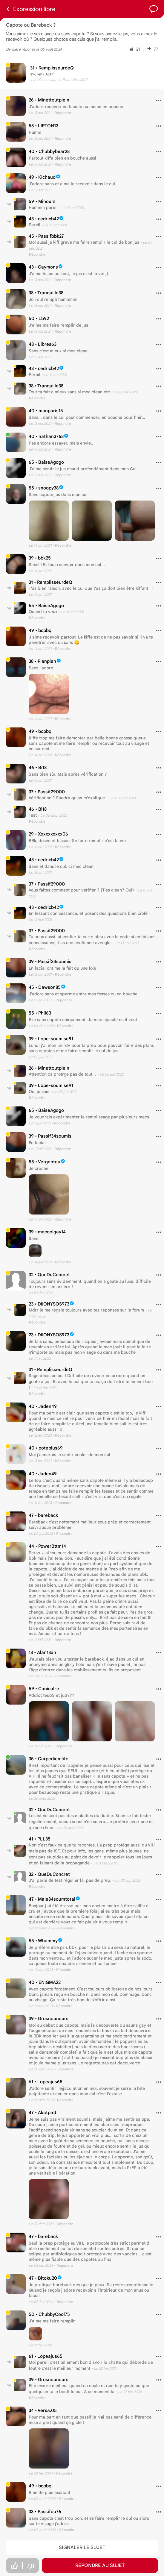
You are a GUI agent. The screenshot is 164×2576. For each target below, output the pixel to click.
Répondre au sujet (100, 2566)
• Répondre (61, 112)
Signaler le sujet (82, 2548)
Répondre (37, 254)
